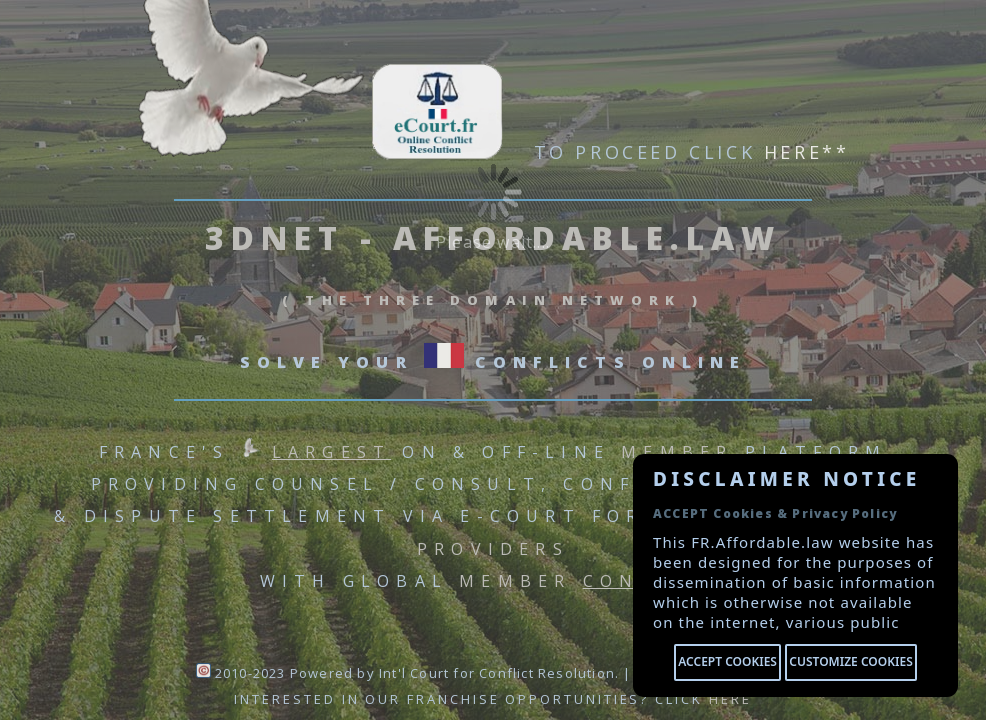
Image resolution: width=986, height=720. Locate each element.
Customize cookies (850, 661)
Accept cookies (727, 661)
